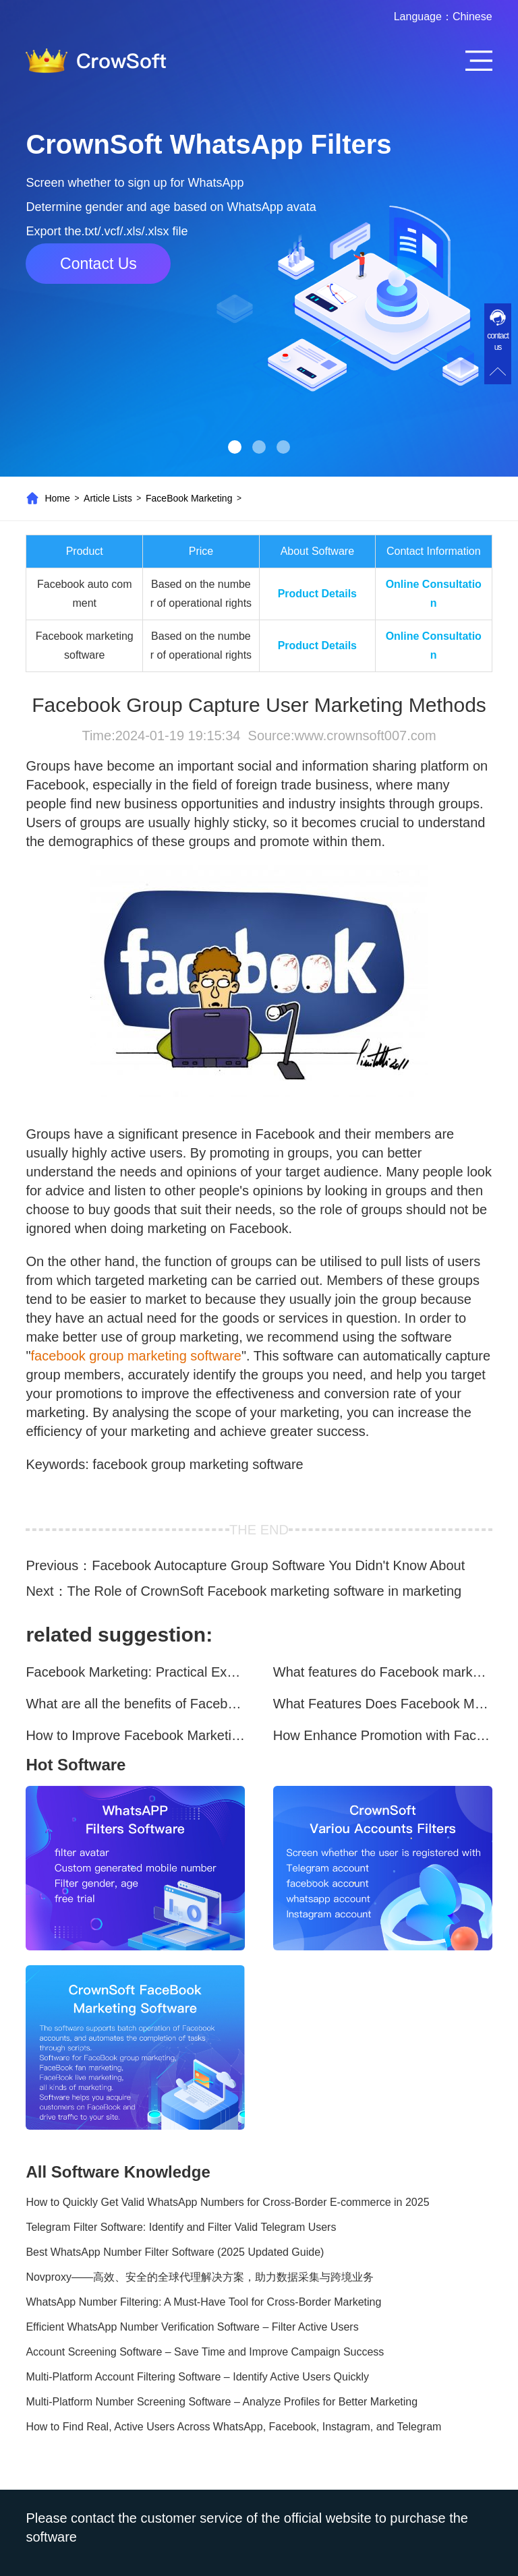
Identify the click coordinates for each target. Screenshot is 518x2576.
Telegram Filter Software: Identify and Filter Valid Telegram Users (181, 2227)
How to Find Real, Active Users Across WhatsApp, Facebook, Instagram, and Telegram (233, 2426)
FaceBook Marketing (189, 498)
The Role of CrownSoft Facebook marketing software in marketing (264, 1591)
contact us (498, 341)
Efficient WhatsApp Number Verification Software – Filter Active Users (192, 2327)
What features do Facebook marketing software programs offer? (382, 1672)
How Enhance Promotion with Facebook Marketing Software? (382, 1735)
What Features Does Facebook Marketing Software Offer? (382, 1703)
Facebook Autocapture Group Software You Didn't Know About (278, 1565)
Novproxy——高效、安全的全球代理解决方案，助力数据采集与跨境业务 (200, 2277)
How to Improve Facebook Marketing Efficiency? (135, 1735)
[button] (234, 447)
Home (57, 498)
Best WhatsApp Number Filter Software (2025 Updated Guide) (175, 2252)
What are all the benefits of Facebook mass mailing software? (135, 1703)
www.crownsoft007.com (365, 735)
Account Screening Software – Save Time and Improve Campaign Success (205, 2352)
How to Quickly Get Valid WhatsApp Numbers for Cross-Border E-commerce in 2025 (227, 2202)
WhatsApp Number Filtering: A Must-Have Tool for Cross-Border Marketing (203, 2302)
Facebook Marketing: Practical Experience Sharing (135, 1672)
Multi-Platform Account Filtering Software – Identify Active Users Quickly (197, 2377)
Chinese (472, 16)
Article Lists (108, 498)
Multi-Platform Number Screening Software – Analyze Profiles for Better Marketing (222, 2401)
